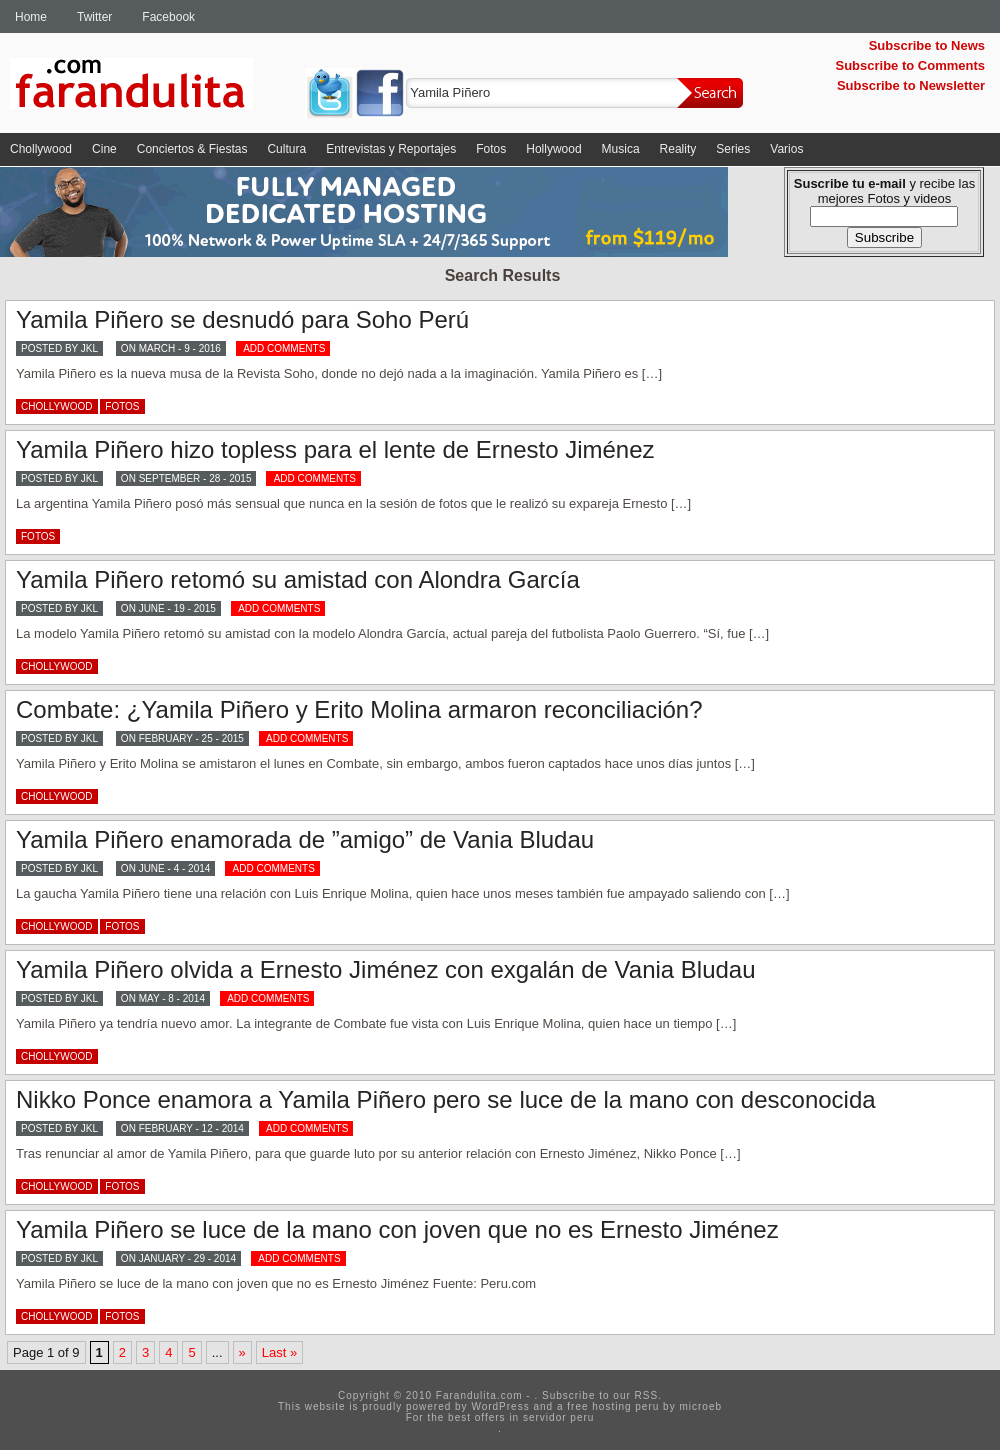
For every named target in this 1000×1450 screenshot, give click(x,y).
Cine (104, 149)
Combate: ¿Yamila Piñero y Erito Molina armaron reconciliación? (359, 709)
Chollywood (41, 149)
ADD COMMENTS (284, 348)
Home (31, 17)
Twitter (94, 17)
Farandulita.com (155, 87)
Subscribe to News (927, 45)
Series (733, 149)
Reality (678, 149)
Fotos (491, 149)
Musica (621, 149)
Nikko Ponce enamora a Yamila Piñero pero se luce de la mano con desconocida (446, 1099)
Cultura (286, 149)
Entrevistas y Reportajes (391, 149)
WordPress (500, 1406)
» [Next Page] (242, 1352)
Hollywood (553, 149)
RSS (647, 1395)
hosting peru (625, 1406)
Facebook (168, 17)
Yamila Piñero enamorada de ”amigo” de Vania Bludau (305, 839)
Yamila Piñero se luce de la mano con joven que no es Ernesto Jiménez (397, 1229)
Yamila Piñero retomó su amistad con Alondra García (298, 579)
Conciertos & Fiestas (192, 149)
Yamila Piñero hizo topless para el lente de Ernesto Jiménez (335, 449)
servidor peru (558, 1417)
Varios (786, 149)
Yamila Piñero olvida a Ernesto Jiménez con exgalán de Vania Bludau (386, 969)
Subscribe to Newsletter (911, 85)
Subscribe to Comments (910, 65)
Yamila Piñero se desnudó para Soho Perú (242, 319)
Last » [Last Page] (279, 1352)
